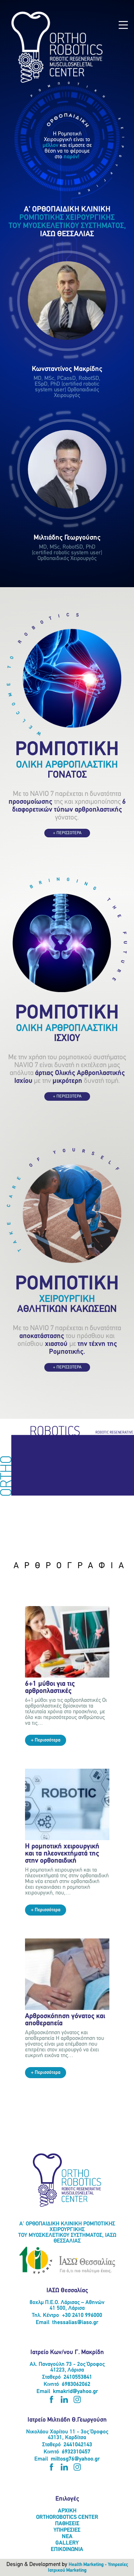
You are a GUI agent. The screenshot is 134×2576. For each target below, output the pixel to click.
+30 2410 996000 (82, 2315)
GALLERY (67, 2543)
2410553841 (78, 2377)
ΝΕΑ (67, 2537)
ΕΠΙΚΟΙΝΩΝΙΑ (67, 2549)
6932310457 (76, 2452)
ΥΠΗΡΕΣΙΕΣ (67, 2530)
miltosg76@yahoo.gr (75, 2459)
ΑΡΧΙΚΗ (67, 2511)
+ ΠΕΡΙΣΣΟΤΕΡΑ (67, 833)
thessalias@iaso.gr (75, 2322)
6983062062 (76, 2384)
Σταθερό (51, 2377)
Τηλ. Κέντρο (45, 2315)
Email (42, 2322)
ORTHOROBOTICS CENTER (67, 2517)
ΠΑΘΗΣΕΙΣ (67, 2524)
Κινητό (51, 2384)
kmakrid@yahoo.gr (75, 2391)
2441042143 (78, 2445)
